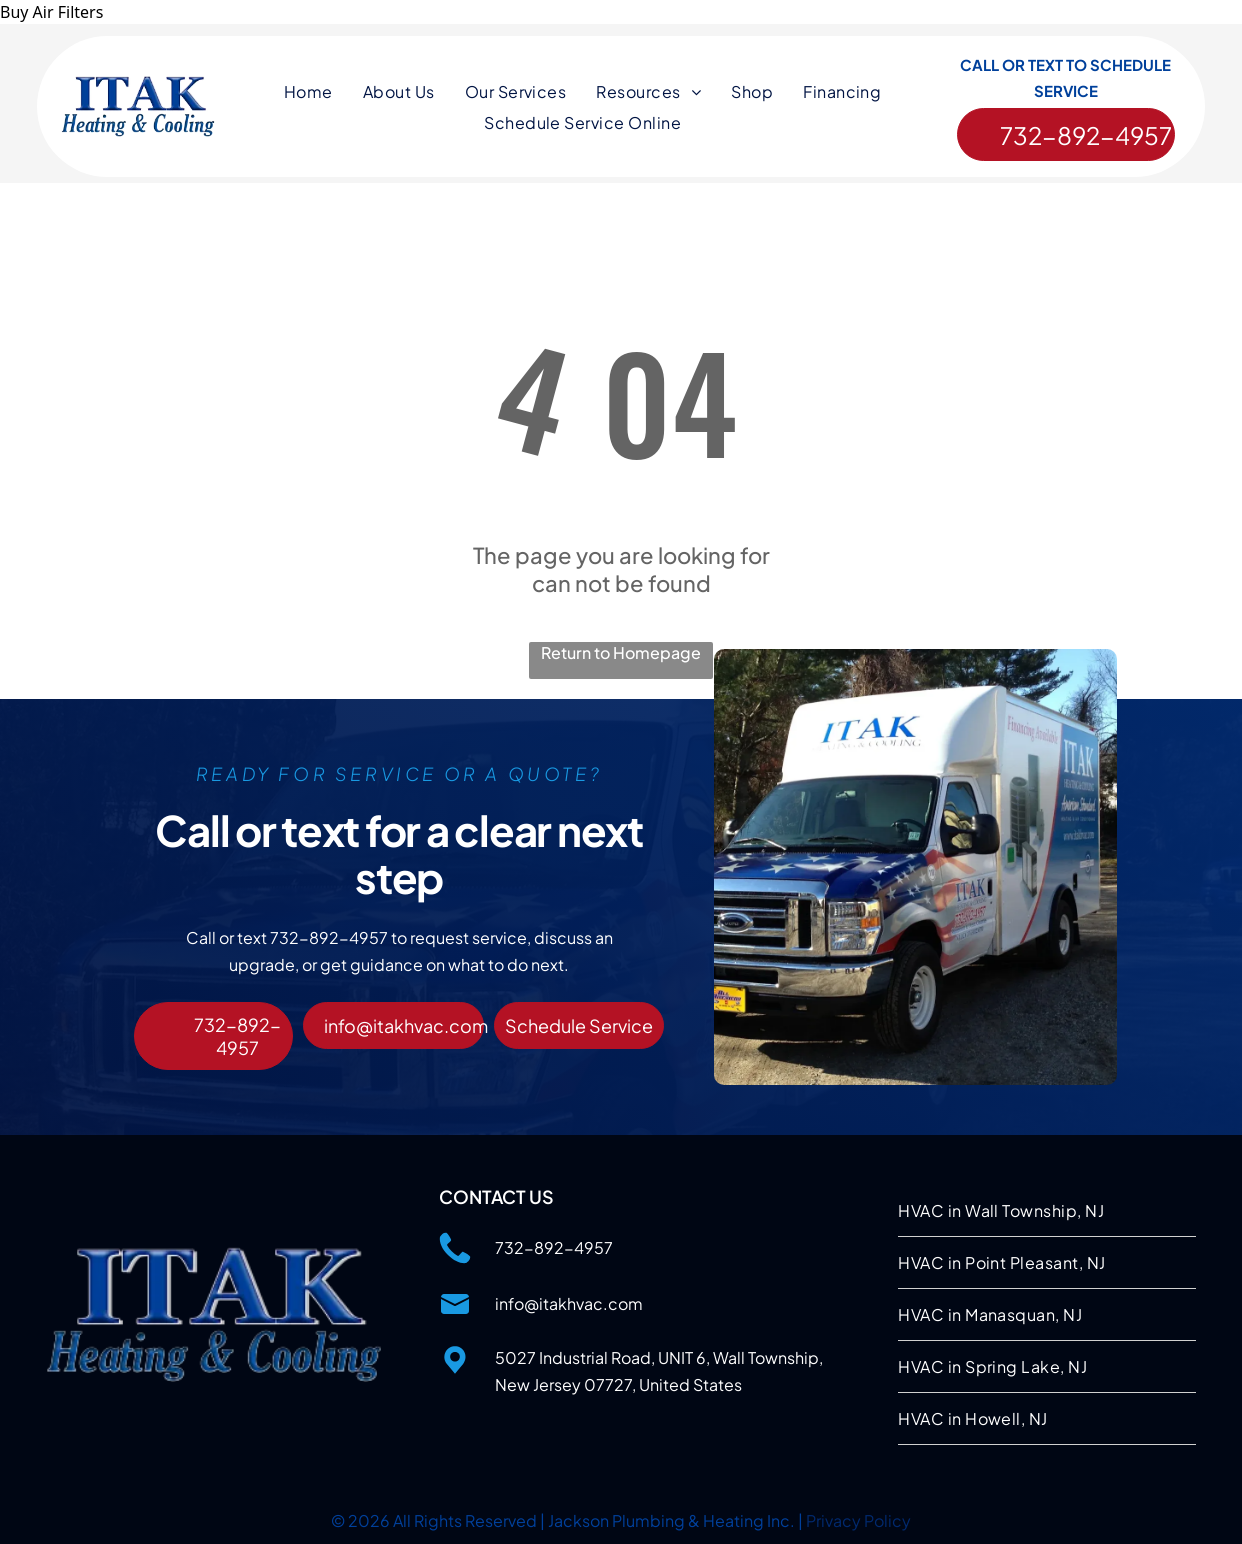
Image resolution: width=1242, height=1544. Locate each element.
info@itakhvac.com (569, 1300)
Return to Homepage (621, 649)
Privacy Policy (858, 1517)
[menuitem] (308, 94)
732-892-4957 (554, 1244)
